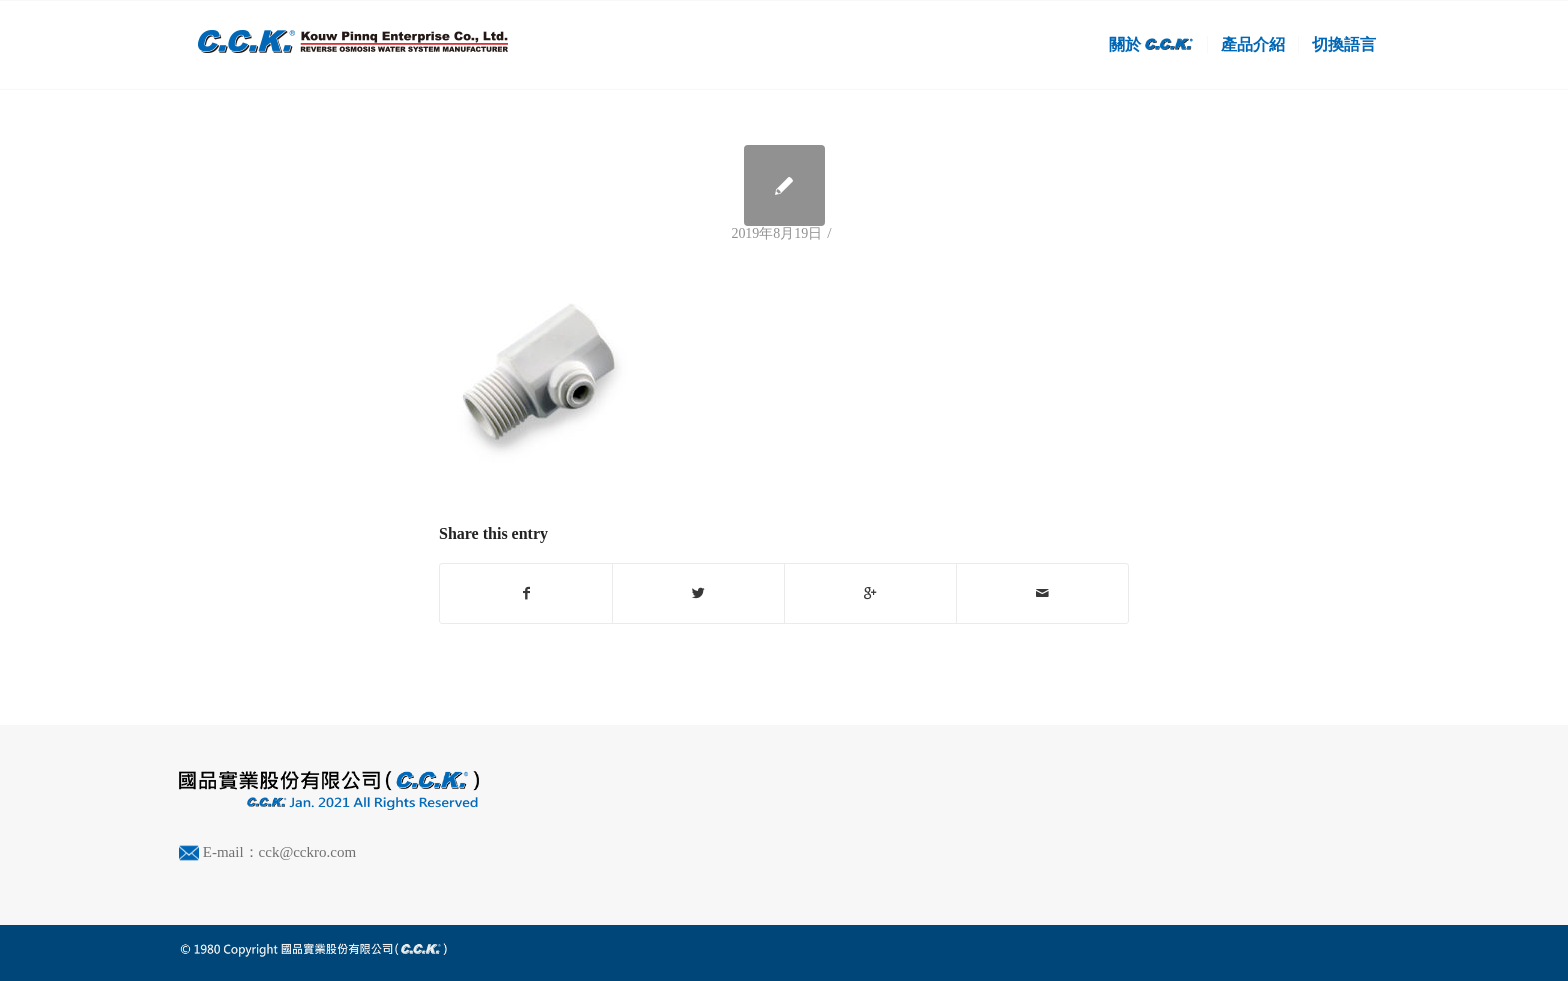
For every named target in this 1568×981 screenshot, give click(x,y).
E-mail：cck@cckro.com (279, 852)
